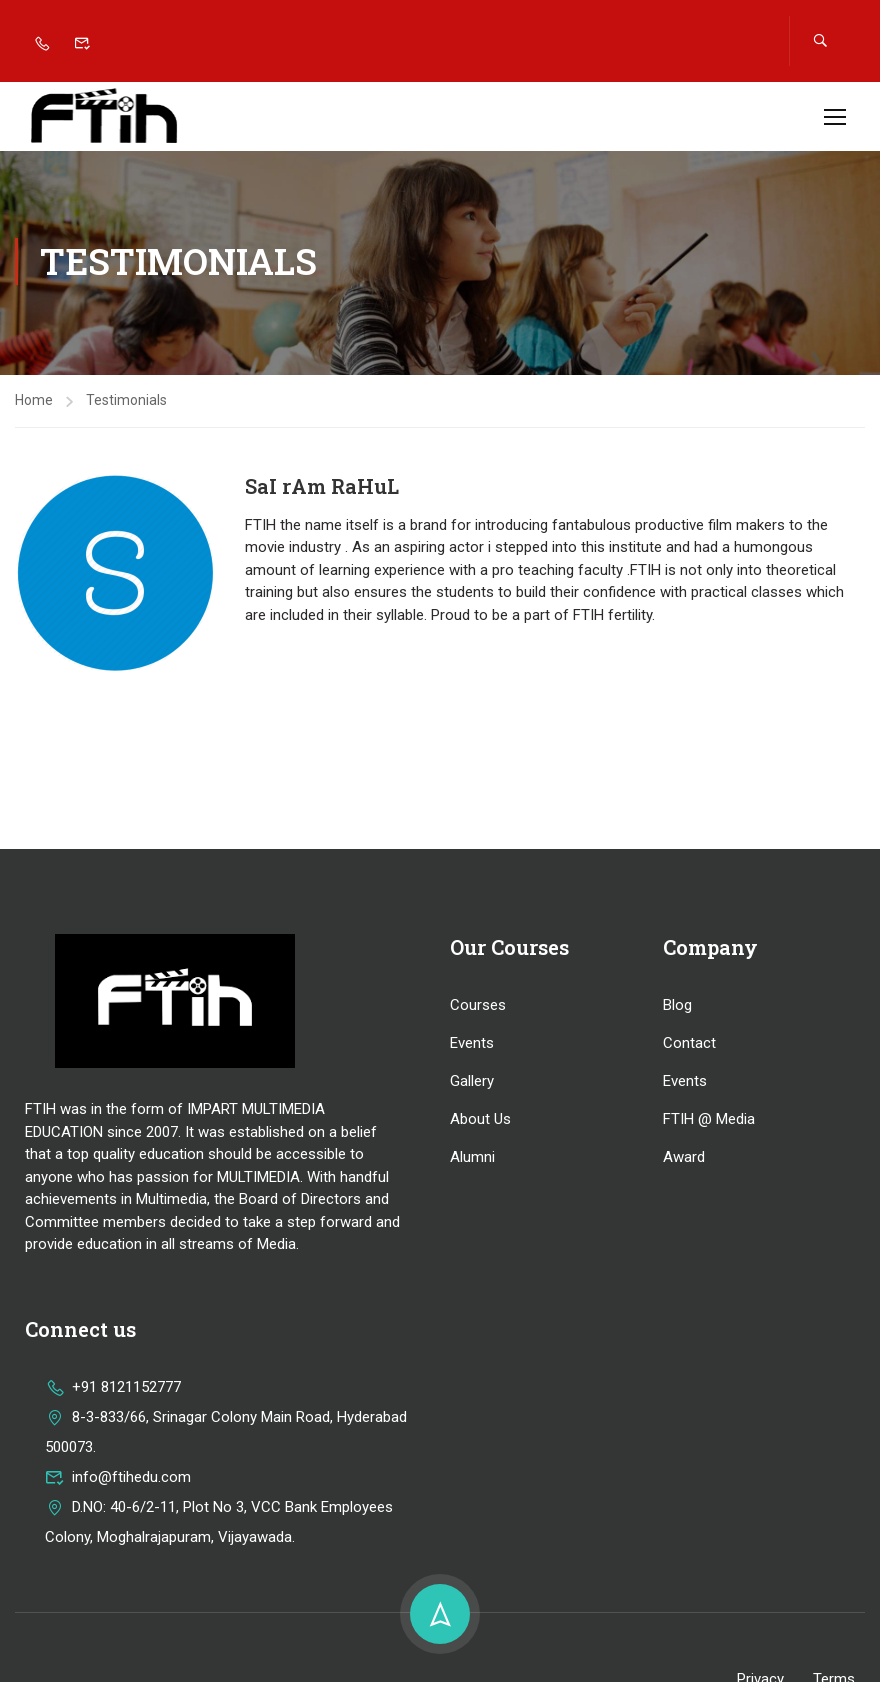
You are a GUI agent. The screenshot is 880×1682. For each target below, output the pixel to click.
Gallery (472, 1084)
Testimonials (126, 403)
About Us (480, 1122)
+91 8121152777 (113, 1390)
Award (684, 1160)
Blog (677, 1008)
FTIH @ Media (709, 1122)
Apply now (717, 104)
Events (472, 1046)
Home (34, 403)
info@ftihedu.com (118, 1480)
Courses (478, 1008)
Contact (689, 1046)
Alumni (472, 1160)
